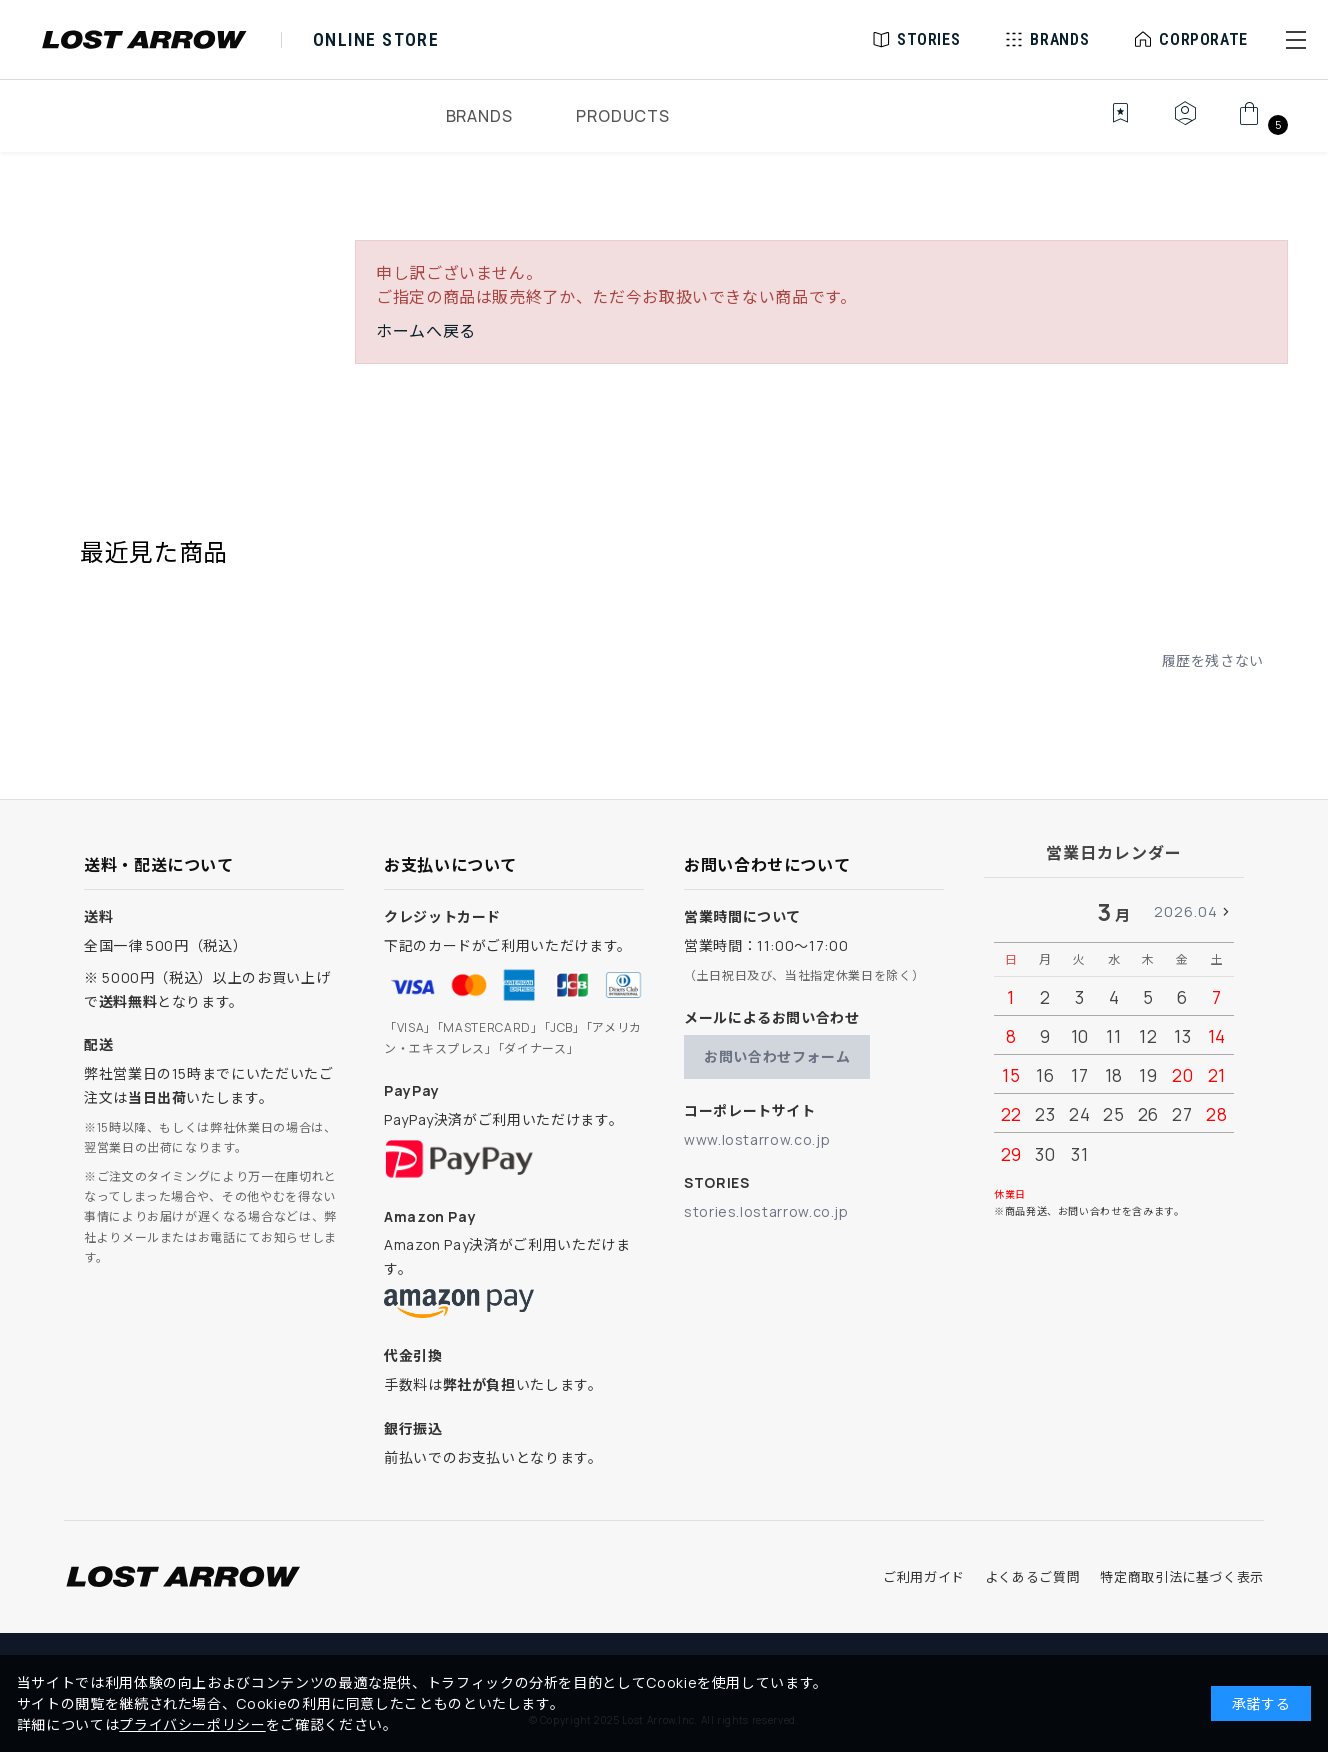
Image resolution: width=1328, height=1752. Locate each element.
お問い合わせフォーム (777, 1056)
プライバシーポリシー (192, 1724)
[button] (1296, 40)
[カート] (1260, 124)
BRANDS (479, 116)
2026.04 (1186, 911)
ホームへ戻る (426, 331)
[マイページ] (1185, 124)
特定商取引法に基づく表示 (1182, 1577)
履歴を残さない (1213, 660)
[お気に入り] (1106, 124)
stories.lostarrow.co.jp (766, 1211)
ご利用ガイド (924, 1577)
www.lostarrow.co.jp (757, 1139)
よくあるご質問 (1032, 1577)
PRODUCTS (622, 116)
